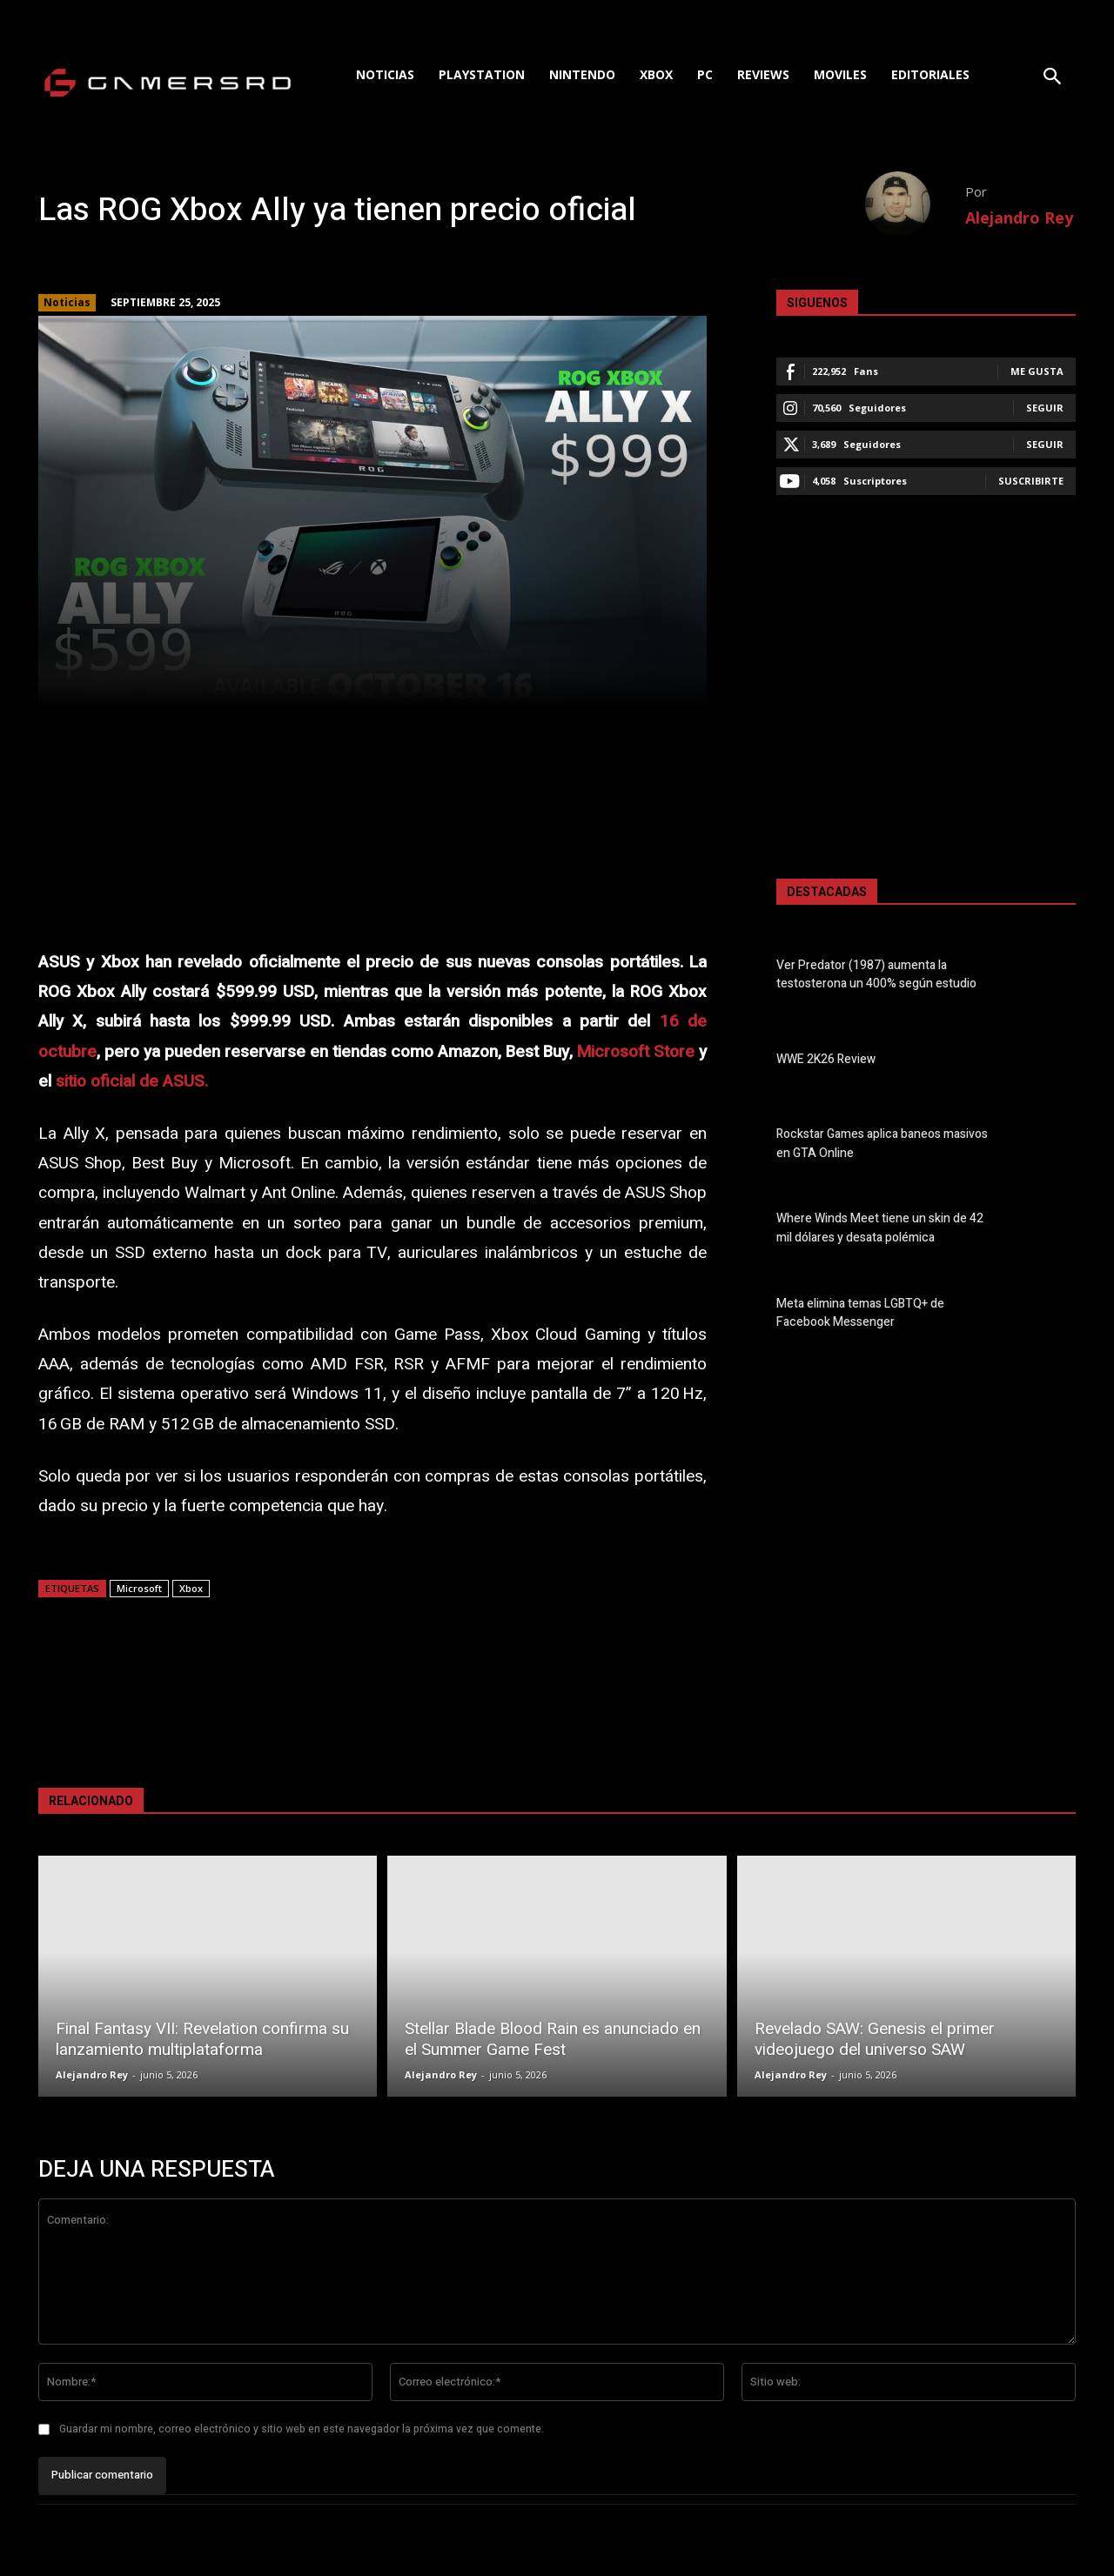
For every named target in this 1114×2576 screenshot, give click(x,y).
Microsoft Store (636, 1052)
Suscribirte (1031, 480)
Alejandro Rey (1019, 217)
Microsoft (139, 1588)
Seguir (1045, 407)
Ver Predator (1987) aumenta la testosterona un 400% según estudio (876, 974)
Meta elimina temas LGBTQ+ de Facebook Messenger (860, 1313)
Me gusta (1037, 371)
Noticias (67, 302)
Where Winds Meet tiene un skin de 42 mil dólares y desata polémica (879, 1228)
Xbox (191, 1588)
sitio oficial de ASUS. (132, 1081)
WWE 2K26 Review (826, 1059)
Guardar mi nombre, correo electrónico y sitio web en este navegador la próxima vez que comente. (301, 2429)
